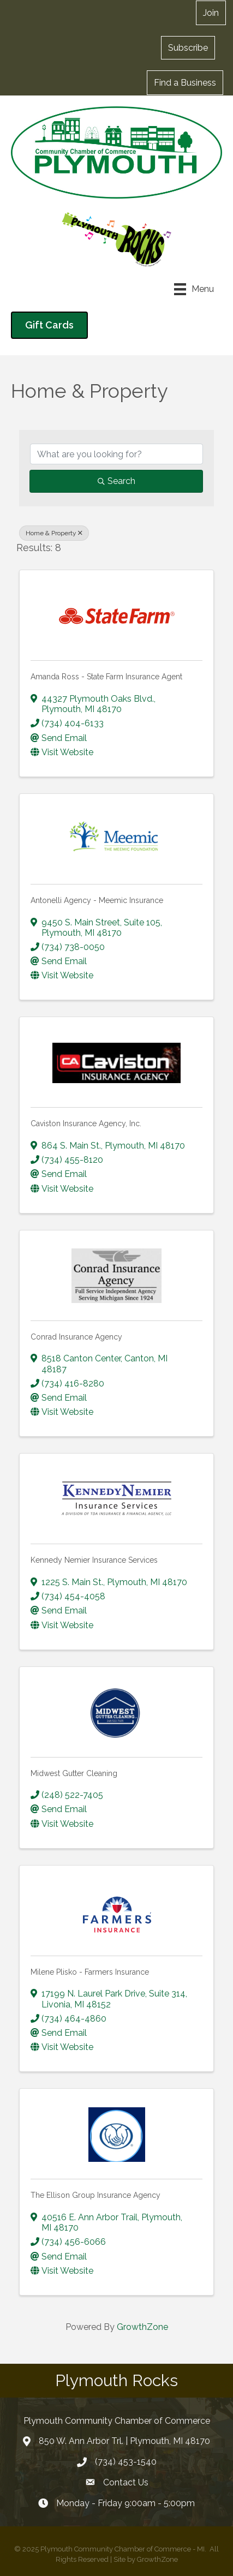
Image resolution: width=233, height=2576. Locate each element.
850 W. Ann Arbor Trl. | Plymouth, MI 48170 (124, 2441)
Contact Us (125, 2482)
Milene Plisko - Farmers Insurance (90, 1972)
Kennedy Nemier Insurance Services (94, 1560)
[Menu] (194, 289)
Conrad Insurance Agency (76, 1336)
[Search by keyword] (116, 454)
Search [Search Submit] (116, 481)
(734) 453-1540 (126, 2462)
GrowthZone (142, 2327)
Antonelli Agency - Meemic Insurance (97, 900)
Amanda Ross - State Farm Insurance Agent (106, 676)
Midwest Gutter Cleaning (74, 1773)
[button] (211, 13)
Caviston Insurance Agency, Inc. (86, 1123)
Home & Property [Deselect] (54, 533)
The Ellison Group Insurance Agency (95, 2195)
